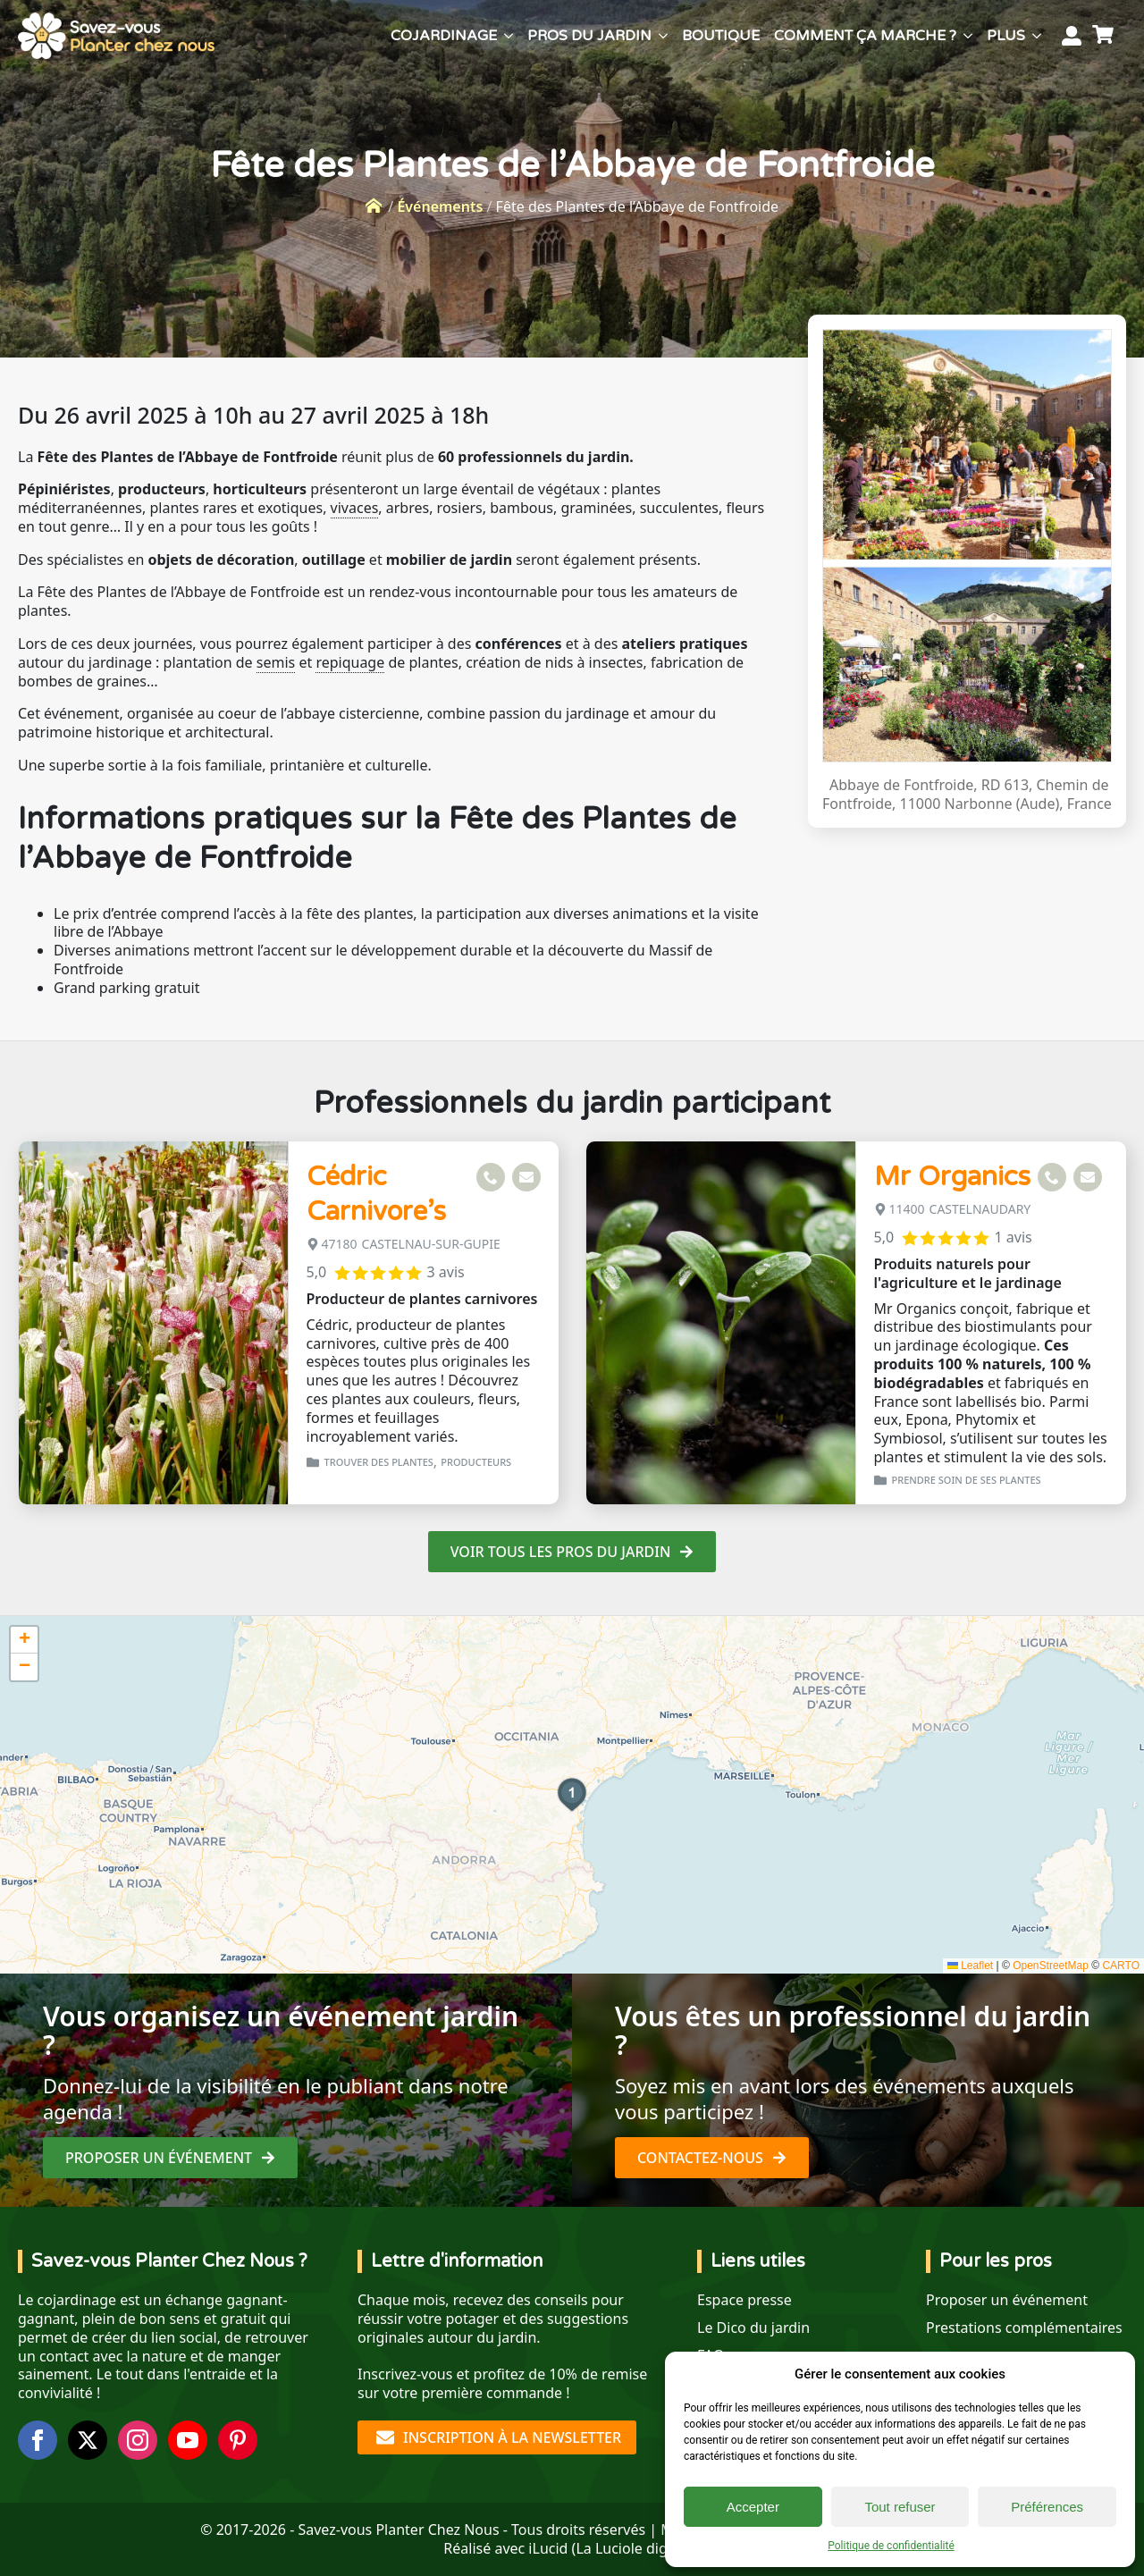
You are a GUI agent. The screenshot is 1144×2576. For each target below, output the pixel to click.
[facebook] (37, 2440)
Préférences (1047, 2506)
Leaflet (970, 1965)
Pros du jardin (589, 36)
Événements (440, 206)
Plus (1006, 36)
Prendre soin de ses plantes (966, 1480)
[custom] (237, 2440)
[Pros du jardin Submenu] (663, 36)
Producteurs (476, 1462)
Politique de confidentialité (891, 2545)
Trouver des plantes (378, 1462)
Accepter (753, 2506)
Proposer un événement (1007, 2300)
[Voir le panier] (1105, 35)
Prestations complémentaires (1024, 2328)
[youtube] (187, 2440)
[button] (572, 1795)
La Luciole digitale (635, 2548)
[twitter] (87, 2440)
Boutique (721, 36)
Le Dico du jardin (753, 2328)
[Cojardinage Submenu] (508, 36)
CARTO (1121, 1965)
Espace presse (744, 2300)
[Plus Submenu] (1036, 36)
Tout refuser (899, 2506)
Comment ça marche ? (865, 36)
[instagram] (137, 2440)
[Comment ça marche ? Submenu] (968, 36)
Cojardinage (444, 36)
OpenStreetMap (1051, 1965)
